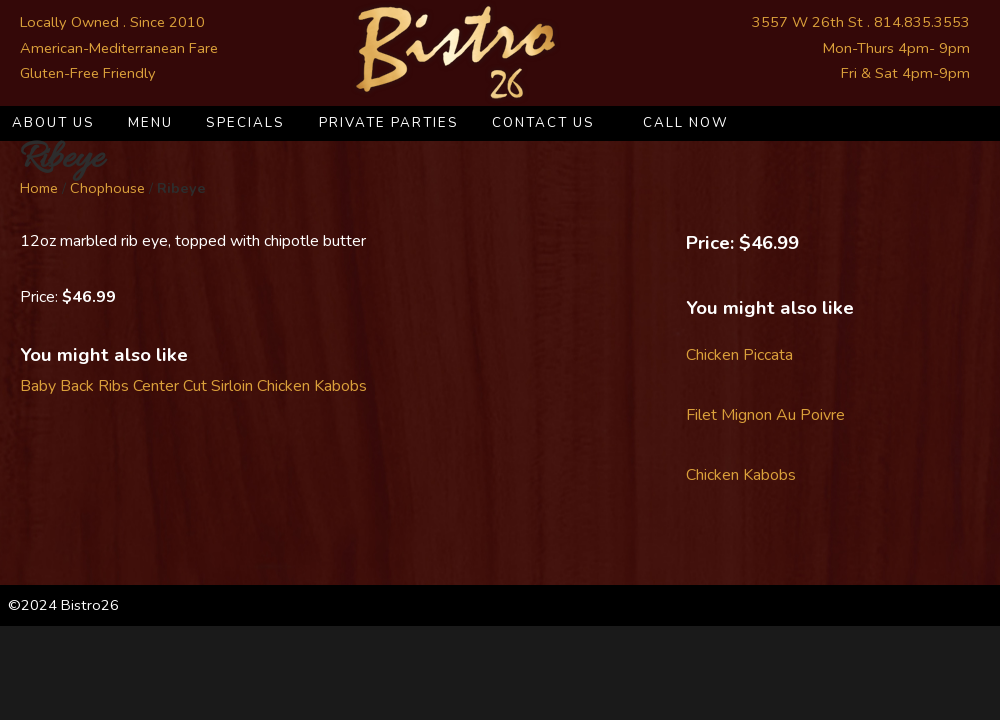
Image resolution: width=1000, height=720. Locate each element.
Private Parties (389, 123)
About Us (53, 123)
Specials (245, 123)
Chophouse (107, 188)
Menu (150, 123)
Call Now (686, 123)
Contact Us (543, 123)
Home (39, 188)
